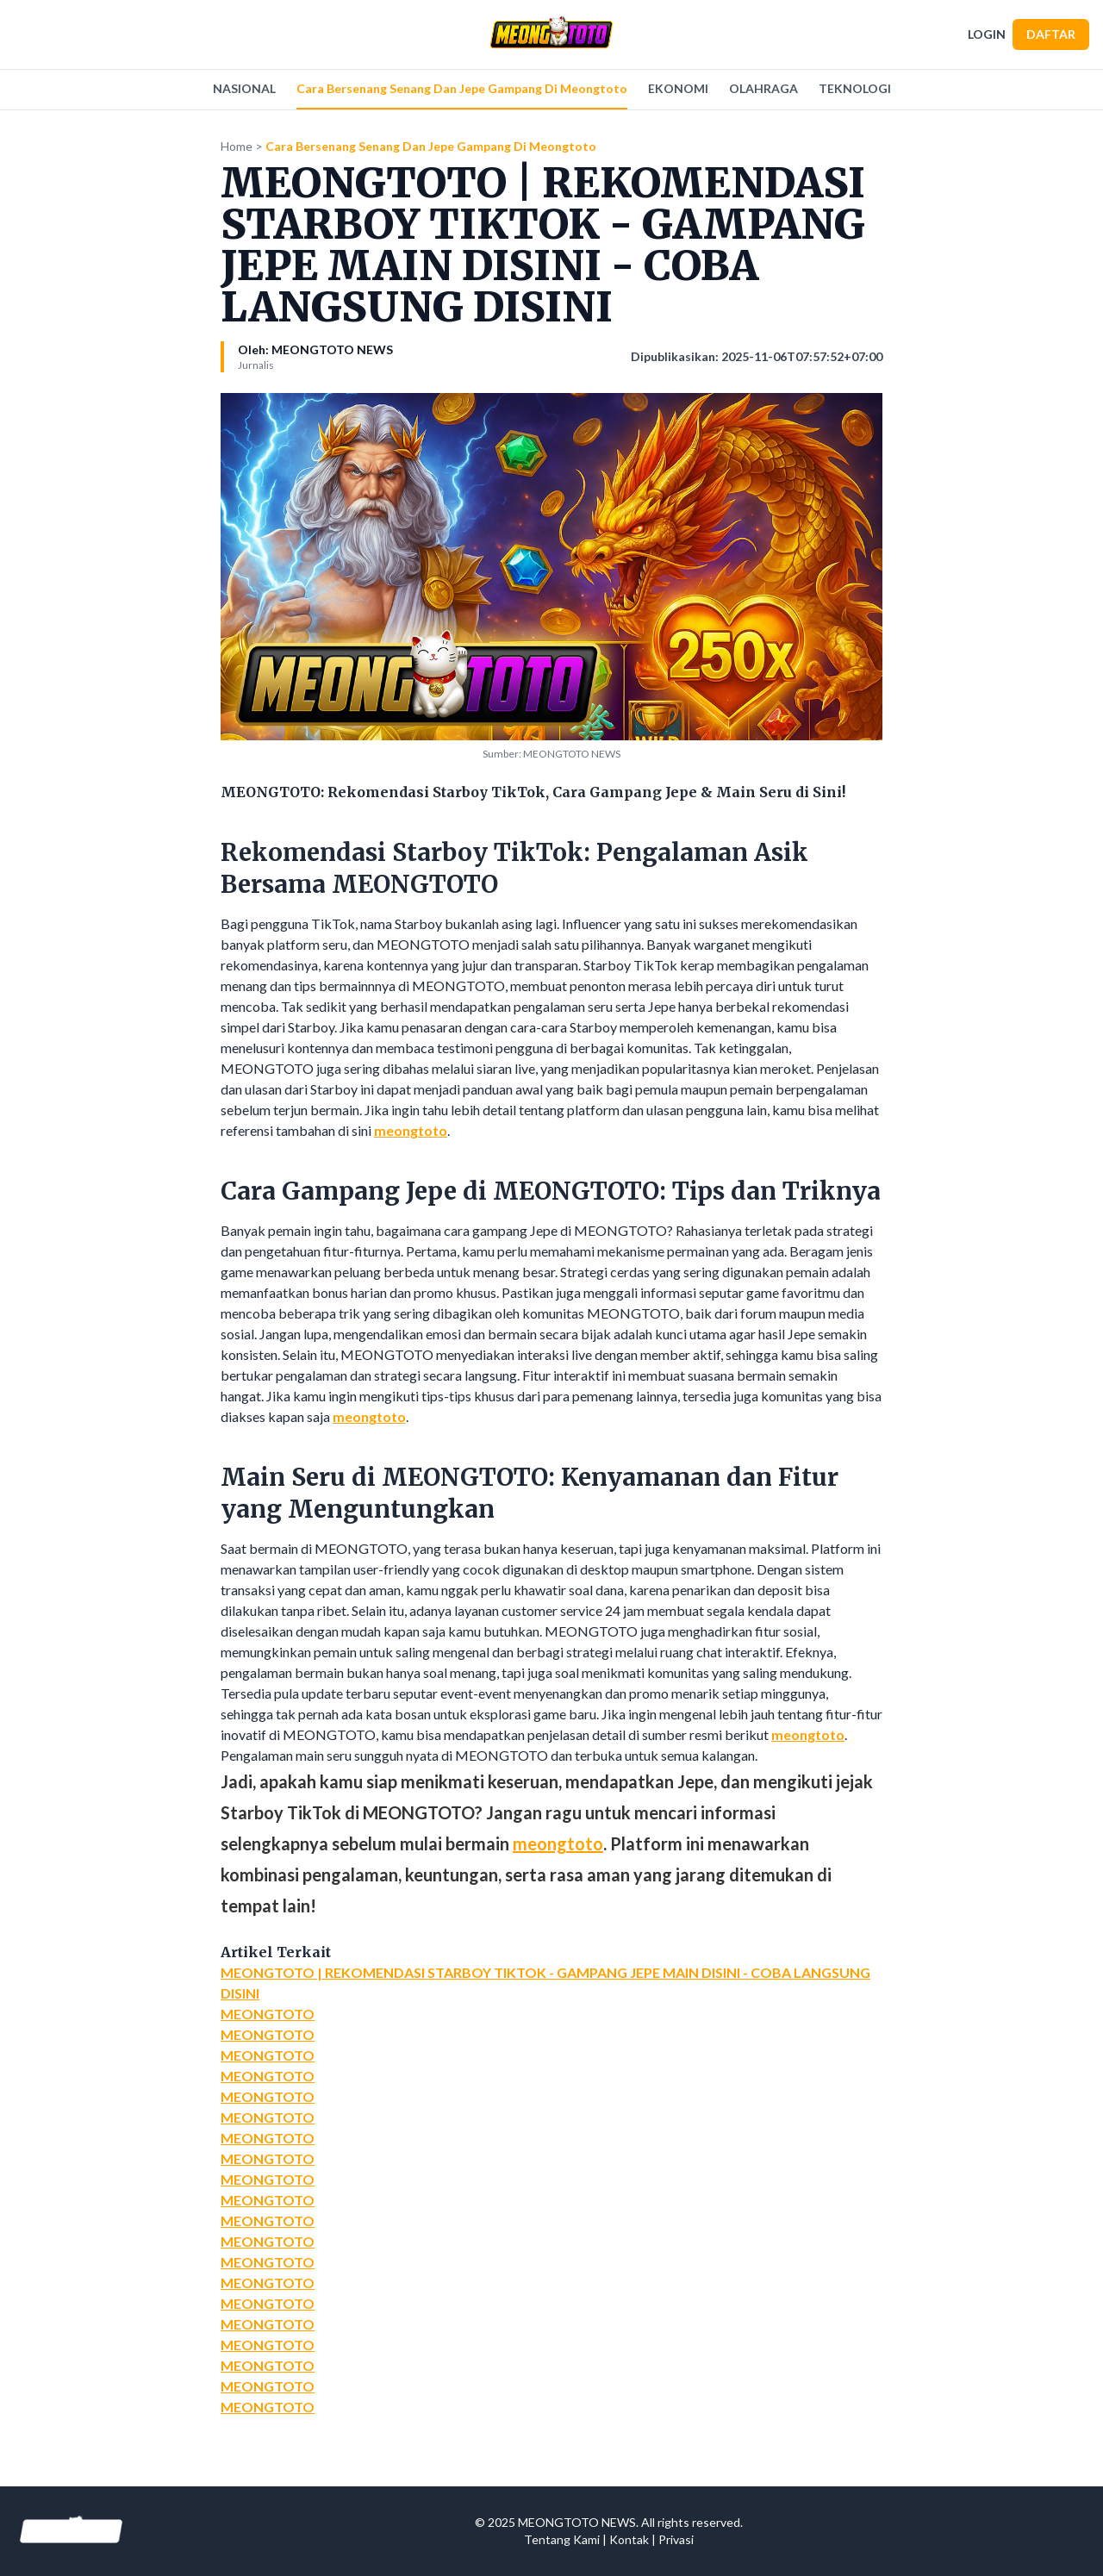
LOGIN (987, 34)
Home (236, 146)
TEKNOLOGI (855, 88)
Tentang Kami (562, 2539)
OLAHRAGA (763, 88)
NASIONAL (244, 88)
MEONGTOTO (268, 2013)
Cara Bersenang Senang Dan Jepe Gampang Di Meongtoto (461, 88)
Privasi (676, 2539)
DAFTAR (1050, 34)
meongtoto (410, 1130)
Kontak (629, 2539)
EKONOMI (678, 88)
